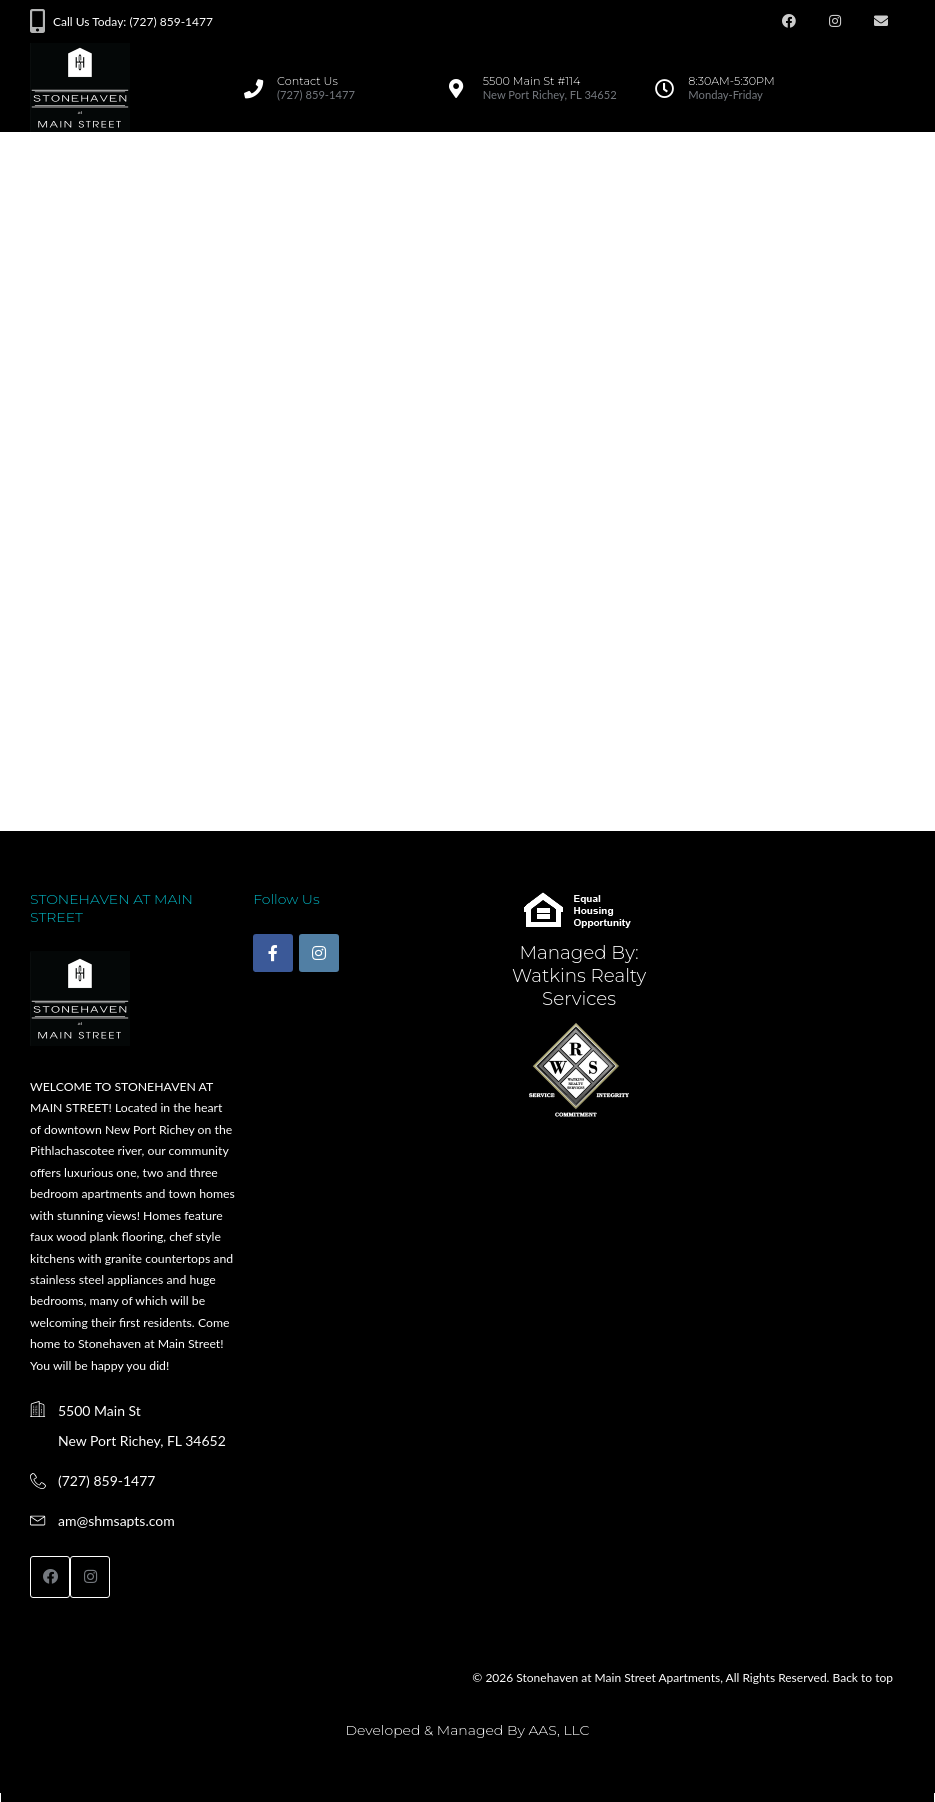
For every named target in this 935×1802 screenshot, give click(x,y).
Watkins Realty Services (579, 987)
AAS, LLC (558, 1730)
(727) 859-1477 (106, 1480)
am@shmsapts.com (116, 1520)
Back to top (863, 1677)
